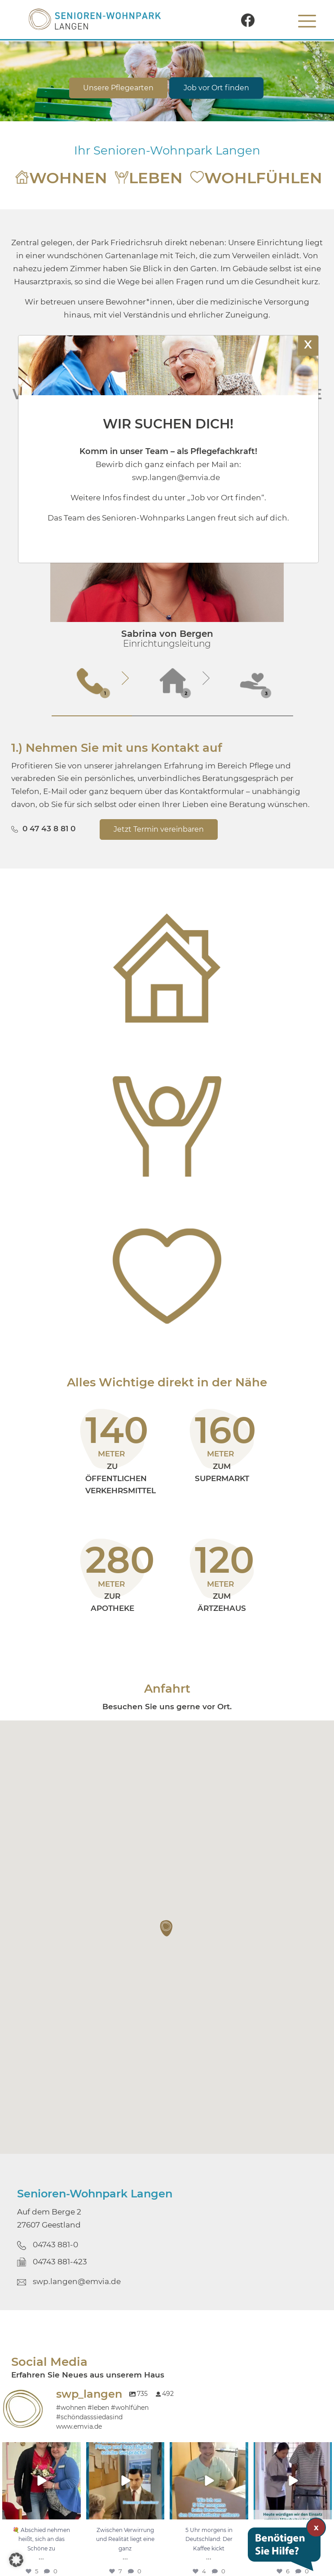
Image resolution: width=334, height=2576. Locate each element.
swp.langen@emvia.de (77, 2281)
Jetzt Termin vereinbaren (159, 829)
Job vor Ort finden (216, 88)
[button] (167, 1928)
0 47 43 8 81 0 (48, 828)
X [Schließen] (308, 344)
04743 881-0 (55, 2244)
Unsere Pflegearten (118, 88)
